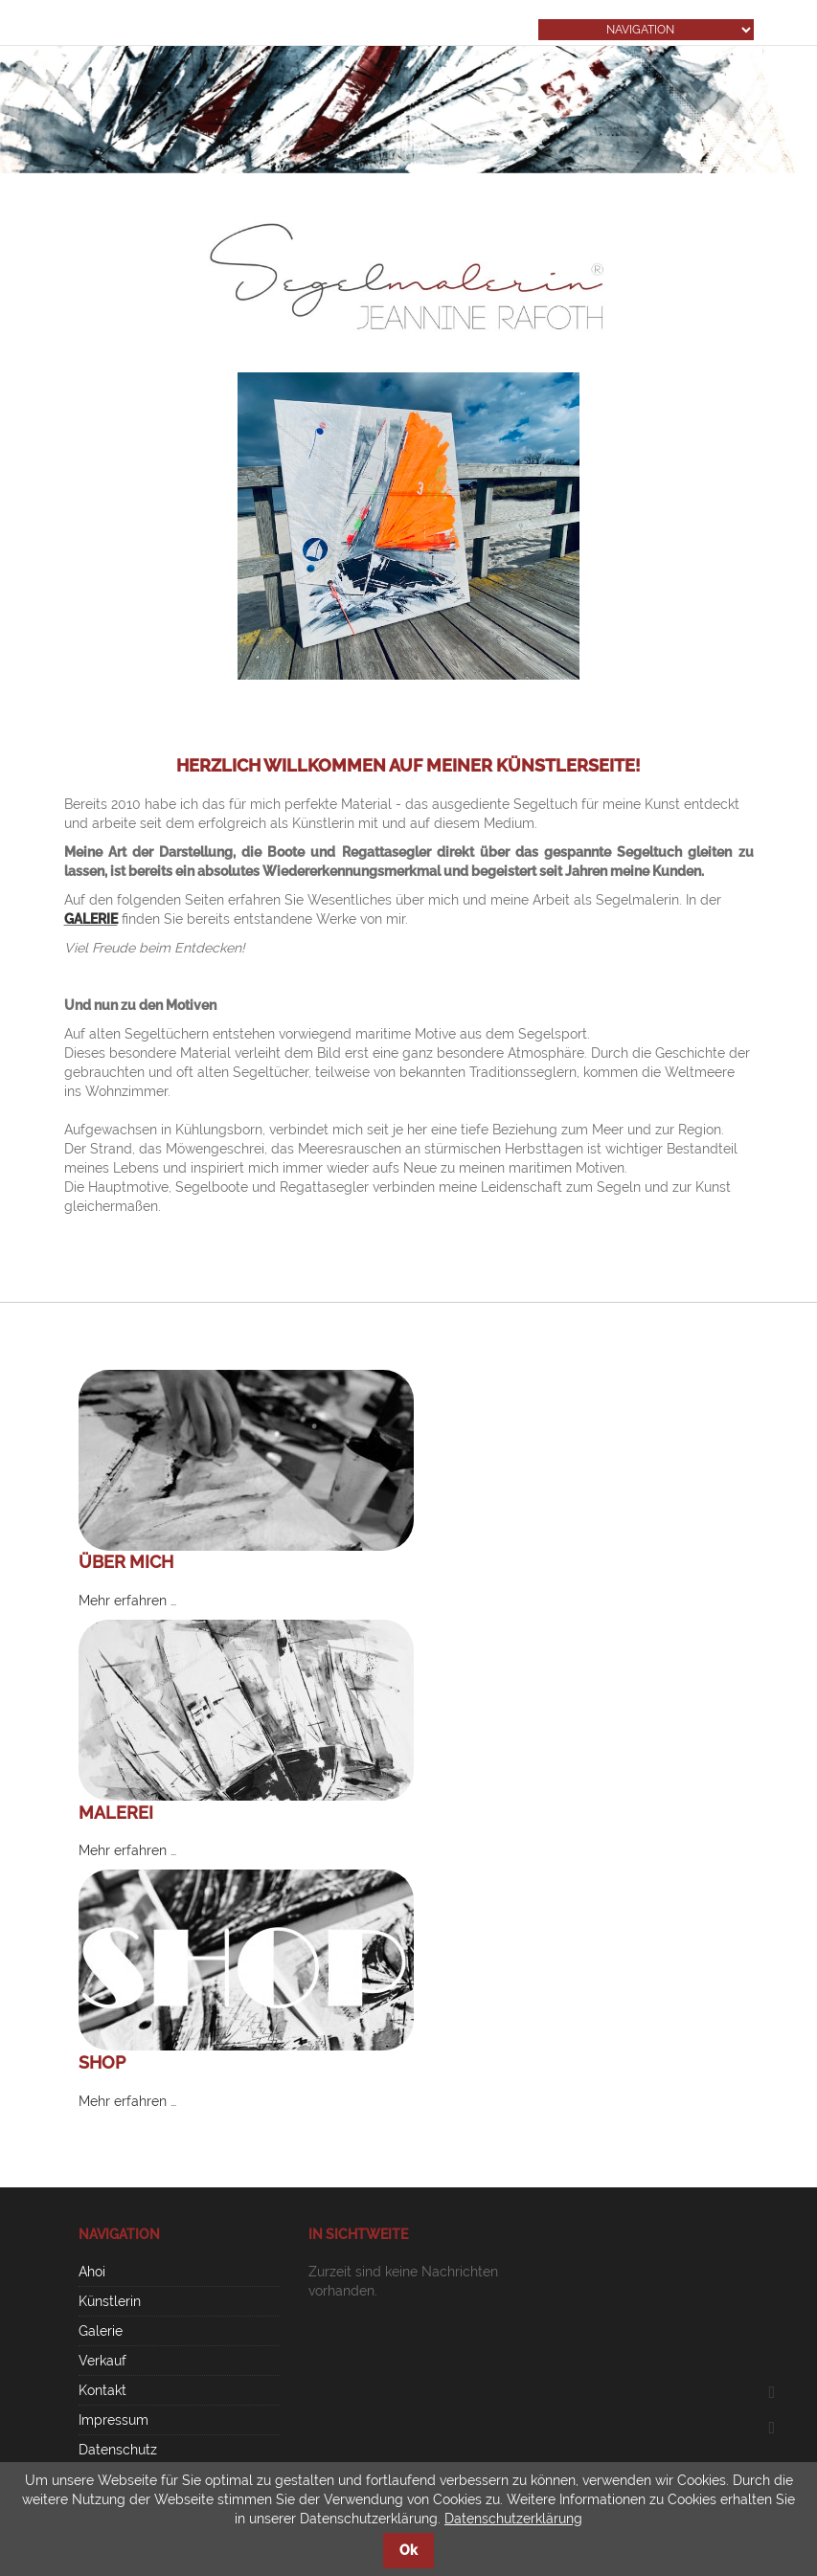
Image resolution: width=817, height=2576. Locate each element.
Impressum (113, 2420)
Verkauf (102, 2360)
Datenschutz (118, 2449)
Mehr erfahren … (127, 1600)
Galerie (101, 2331)
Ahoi (92, 2271)
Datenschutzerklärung (513, 2518)
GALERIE (91, 919)
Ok (408, 2550)
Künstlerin (110, 2301)
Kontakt (102, 2390)
